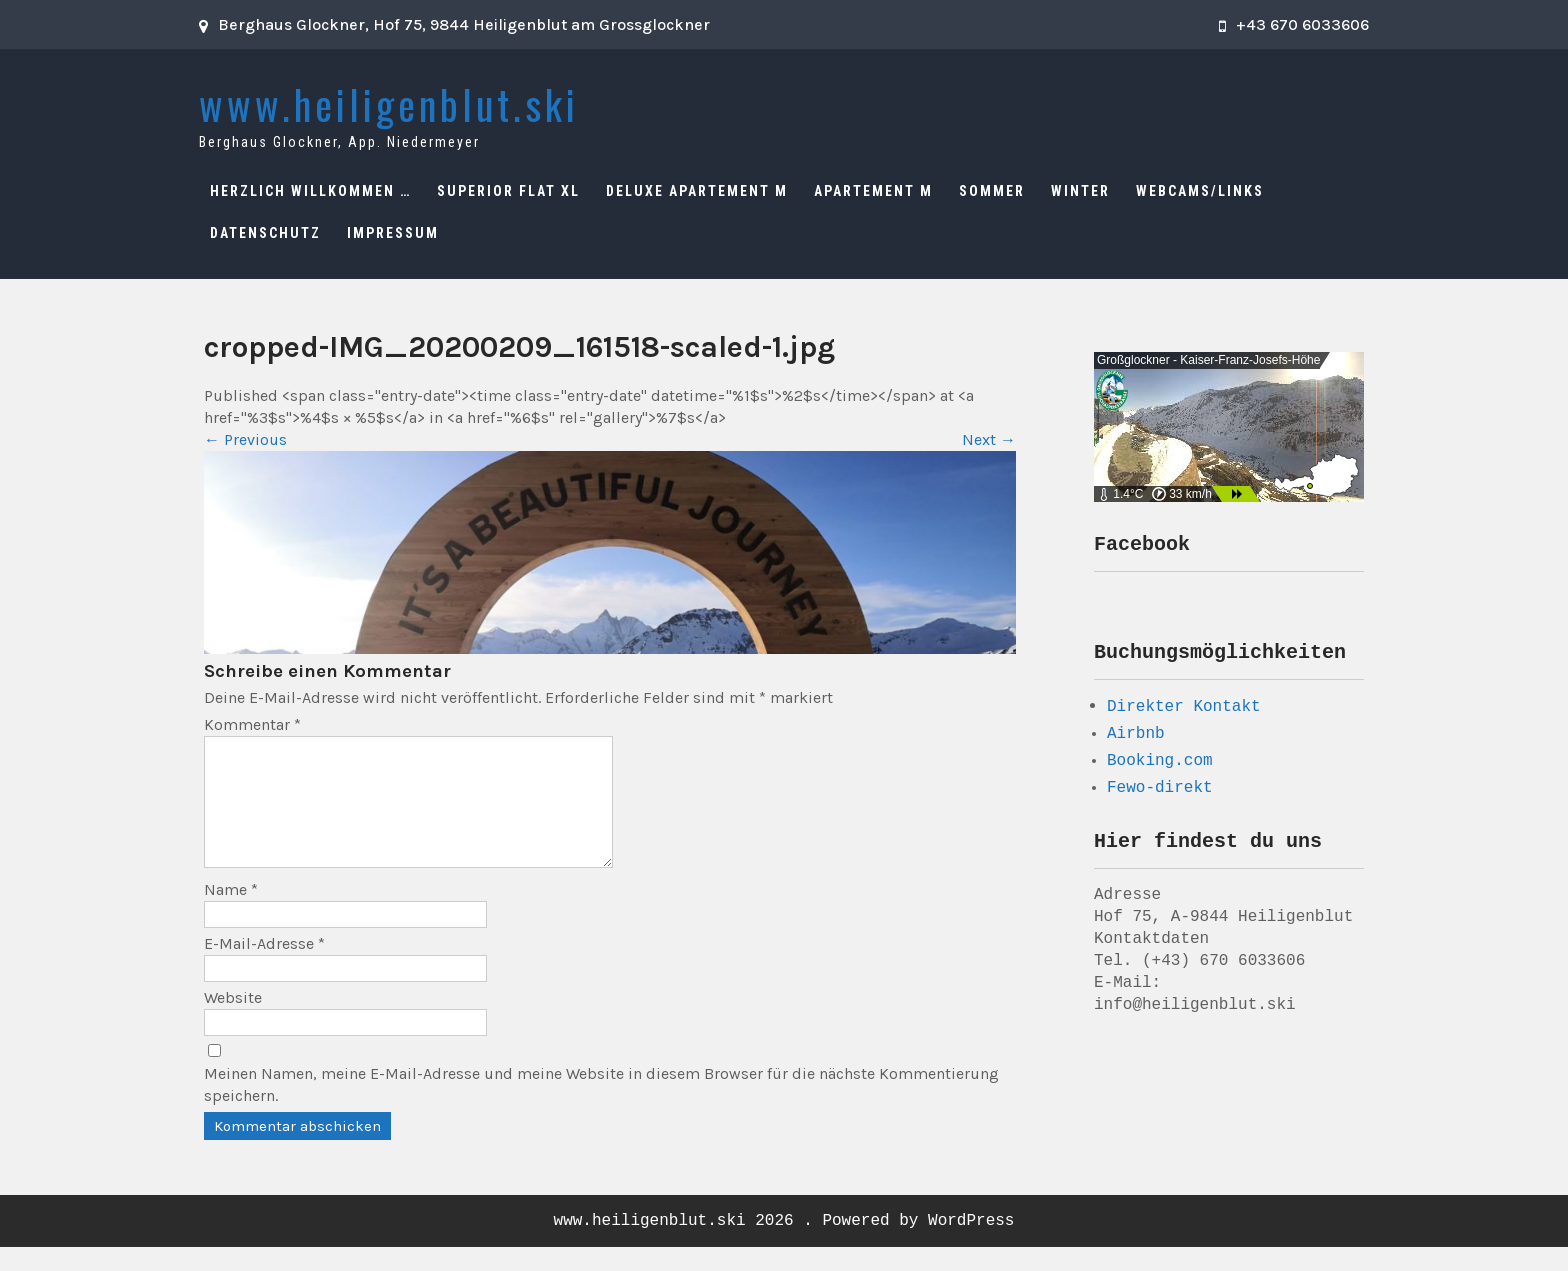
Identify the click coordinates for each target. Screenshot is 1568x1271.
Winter (1080, 191)
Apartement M (873, 191)
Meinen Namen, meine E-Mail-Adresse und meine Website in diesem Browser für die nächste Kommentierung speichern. (601, 1108)
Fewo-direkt (1160, 794)
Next (989, 439)
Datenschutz (265, 233)
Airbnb (1136, 740)
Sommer (992, 191)
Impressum (393, 233)
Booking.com (1160, 767)
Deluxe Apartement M (697, 191)
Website (233, 1021)
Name (231, 913)
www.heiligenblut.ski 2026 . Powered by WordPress (784, 1245)
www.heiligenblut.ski (389, 104)
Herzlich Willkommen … (310, 191)
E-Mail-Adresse (264, 967)
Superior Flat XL (508, 191)
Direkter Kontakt (1184, 712)
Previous (245, 439)
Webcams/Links (1200, 191)
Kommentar (252, 724)
